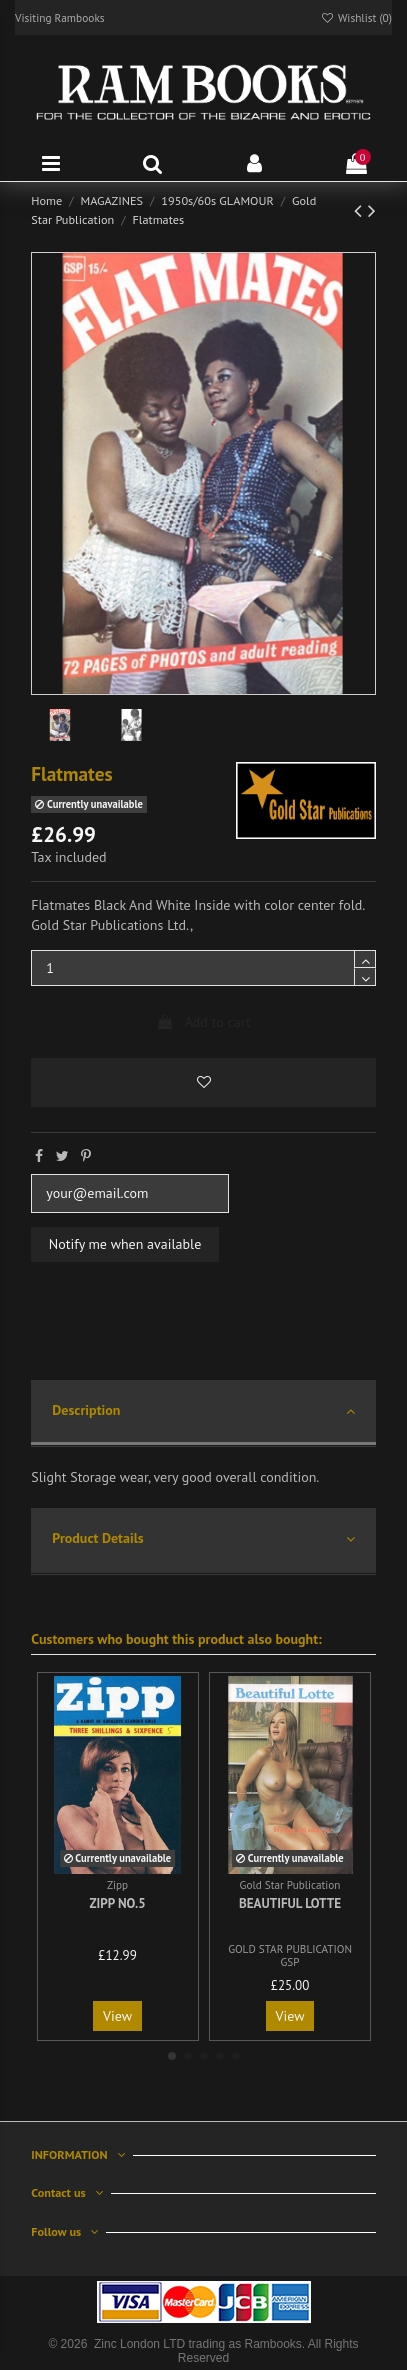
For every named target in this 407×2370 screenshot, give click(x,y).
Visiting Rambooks (60, 17)
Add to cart (203, 1022)
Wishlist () (356, 17)
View (117, 2016)
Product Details (203, 1539)
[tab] (203, 1413)
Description (203, 1411)
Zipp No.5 (117, 1903)
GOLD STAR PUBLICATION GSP (290, 1955)
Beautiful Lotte (290, 1903)
